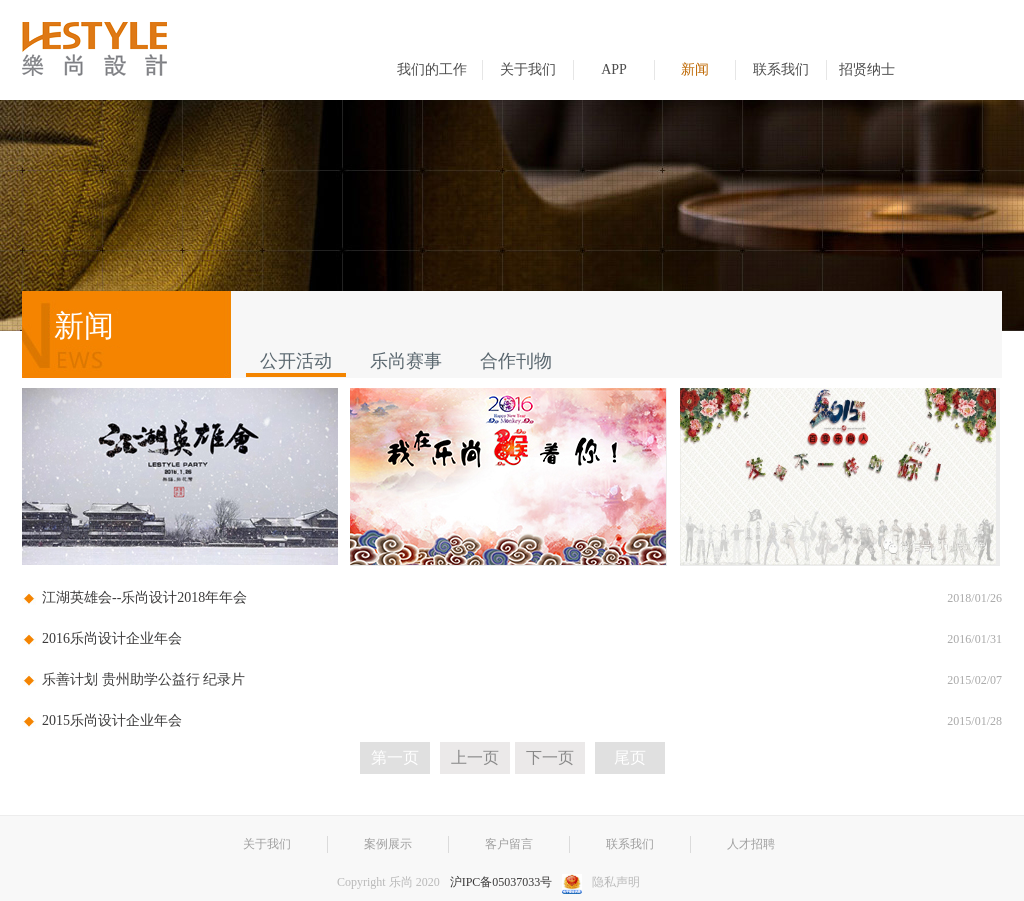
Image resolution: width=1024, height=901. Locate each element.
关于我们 (528, 69)
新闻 (695, 69)
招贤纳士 (867, 69)
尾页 (630, 757)
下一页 (550, 757)
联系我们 (781, 69)
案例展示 (388, 844)
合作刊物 (516, 361)
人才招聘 (751, 844)
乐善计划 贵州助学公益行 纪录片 (143, 679)
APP (614, 69)
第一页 (395, 757)
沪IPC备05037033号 (501, 882)
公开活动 (296, 361)
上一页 (475, 757)
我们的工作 (432, 69)
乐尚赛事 (406, 361)
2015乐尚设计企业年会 (112, 720)
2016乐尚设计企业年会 (112, 638)
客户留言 (509, 844)
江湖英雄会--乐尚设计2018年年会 (144, 597)
